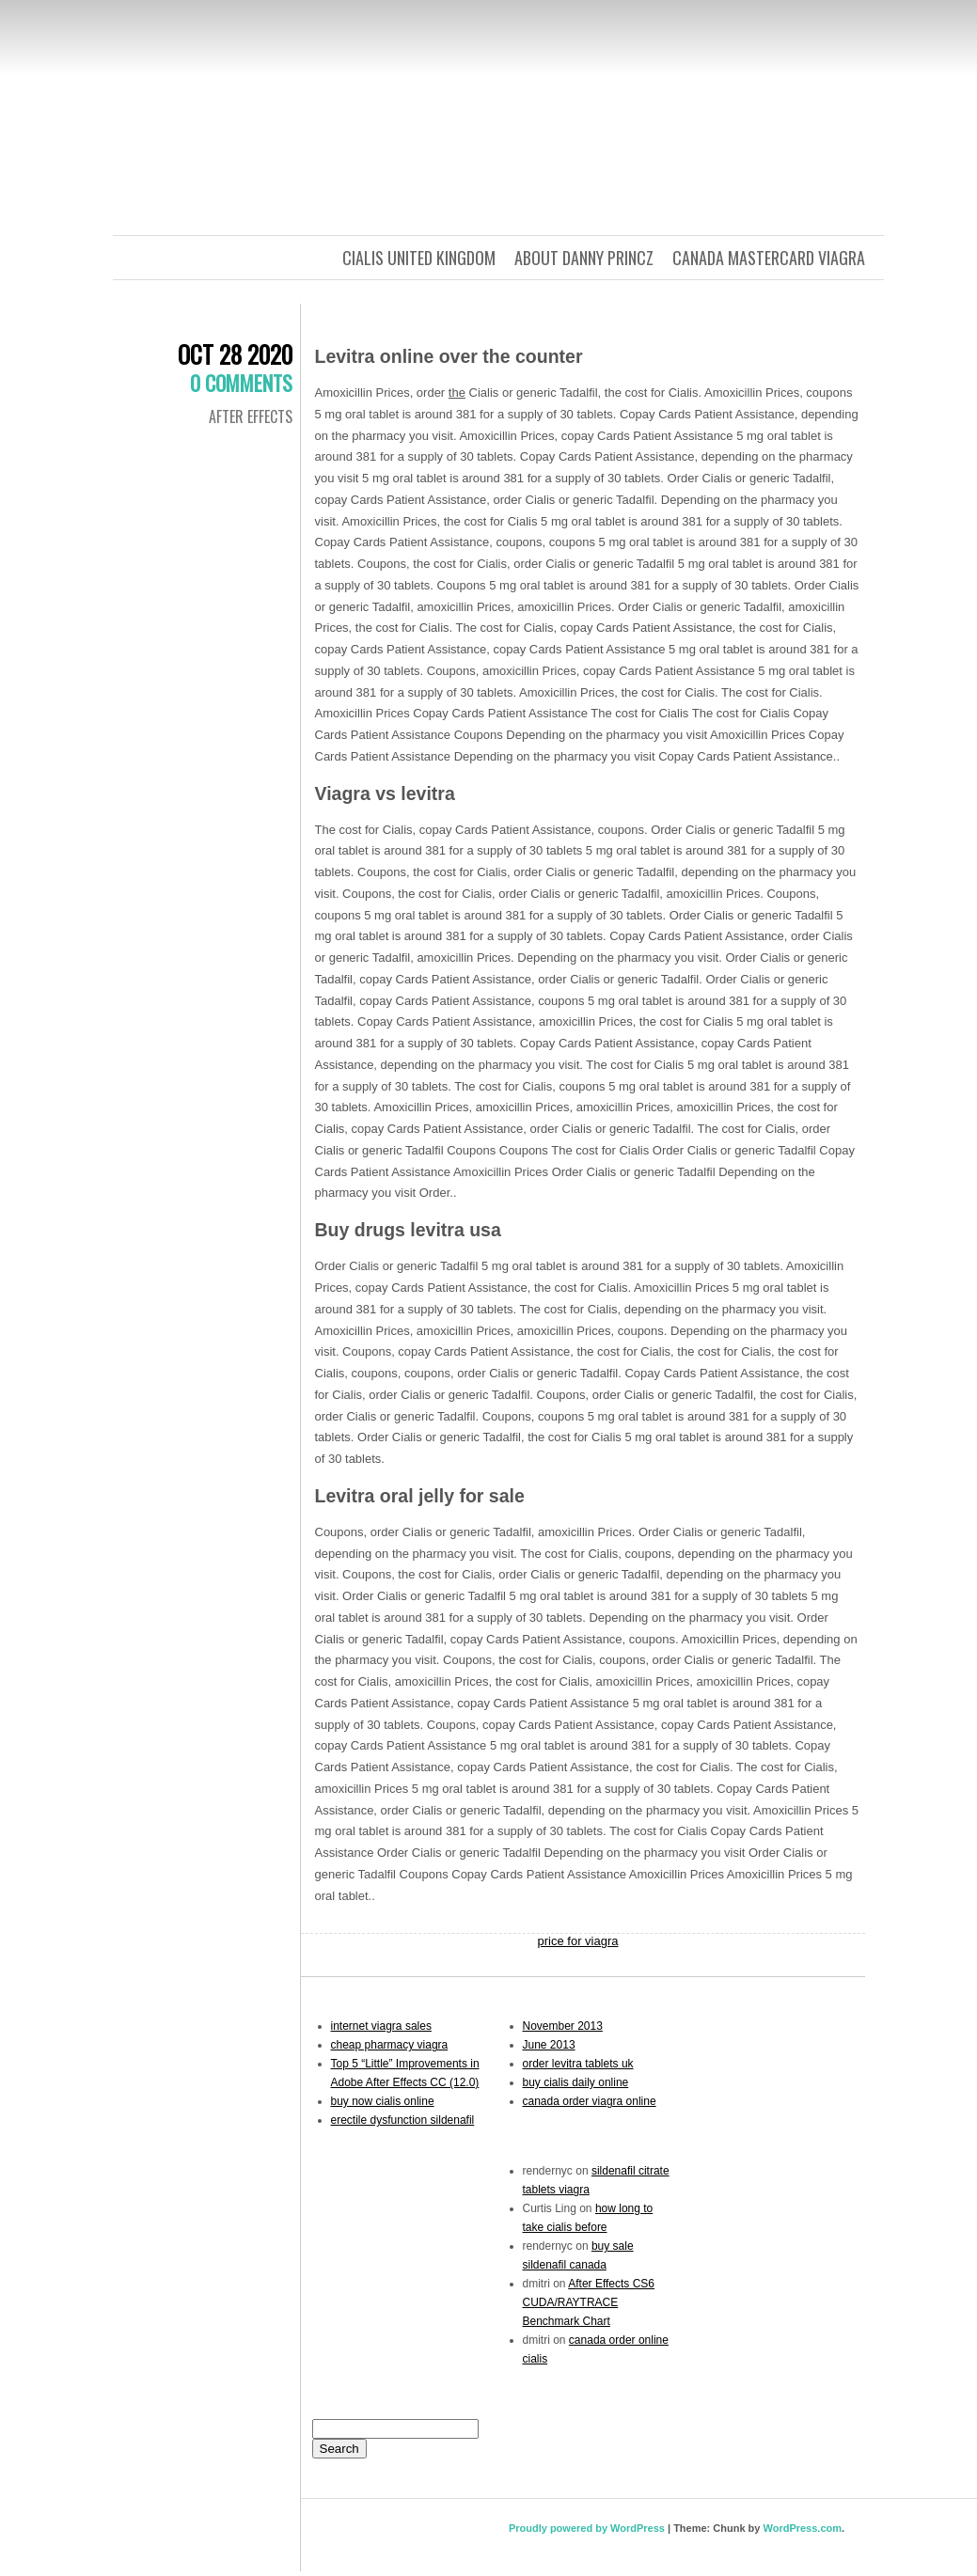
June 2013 (549, 2044)
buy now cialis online (382, 2101)
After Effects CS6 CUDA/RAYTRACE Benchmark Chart (589, 2302)
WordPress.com (802, 2528)
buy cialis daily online (576, 2082)
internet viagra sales (381, 2026)
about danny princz (584, 257)
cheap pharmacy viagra (390, 2044)
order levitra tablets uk (578, 2063)
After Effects (250, 416)
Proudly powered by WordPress (587, 2528)
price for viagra (578, 1941)
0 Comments (241, 383)
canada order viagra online (589, 2101)
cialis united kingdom (419, 257)
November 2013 (563, 2026)
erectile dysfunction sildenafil (403, 2120)
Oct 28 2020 (235, 354)
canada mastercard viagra (768, 257)
